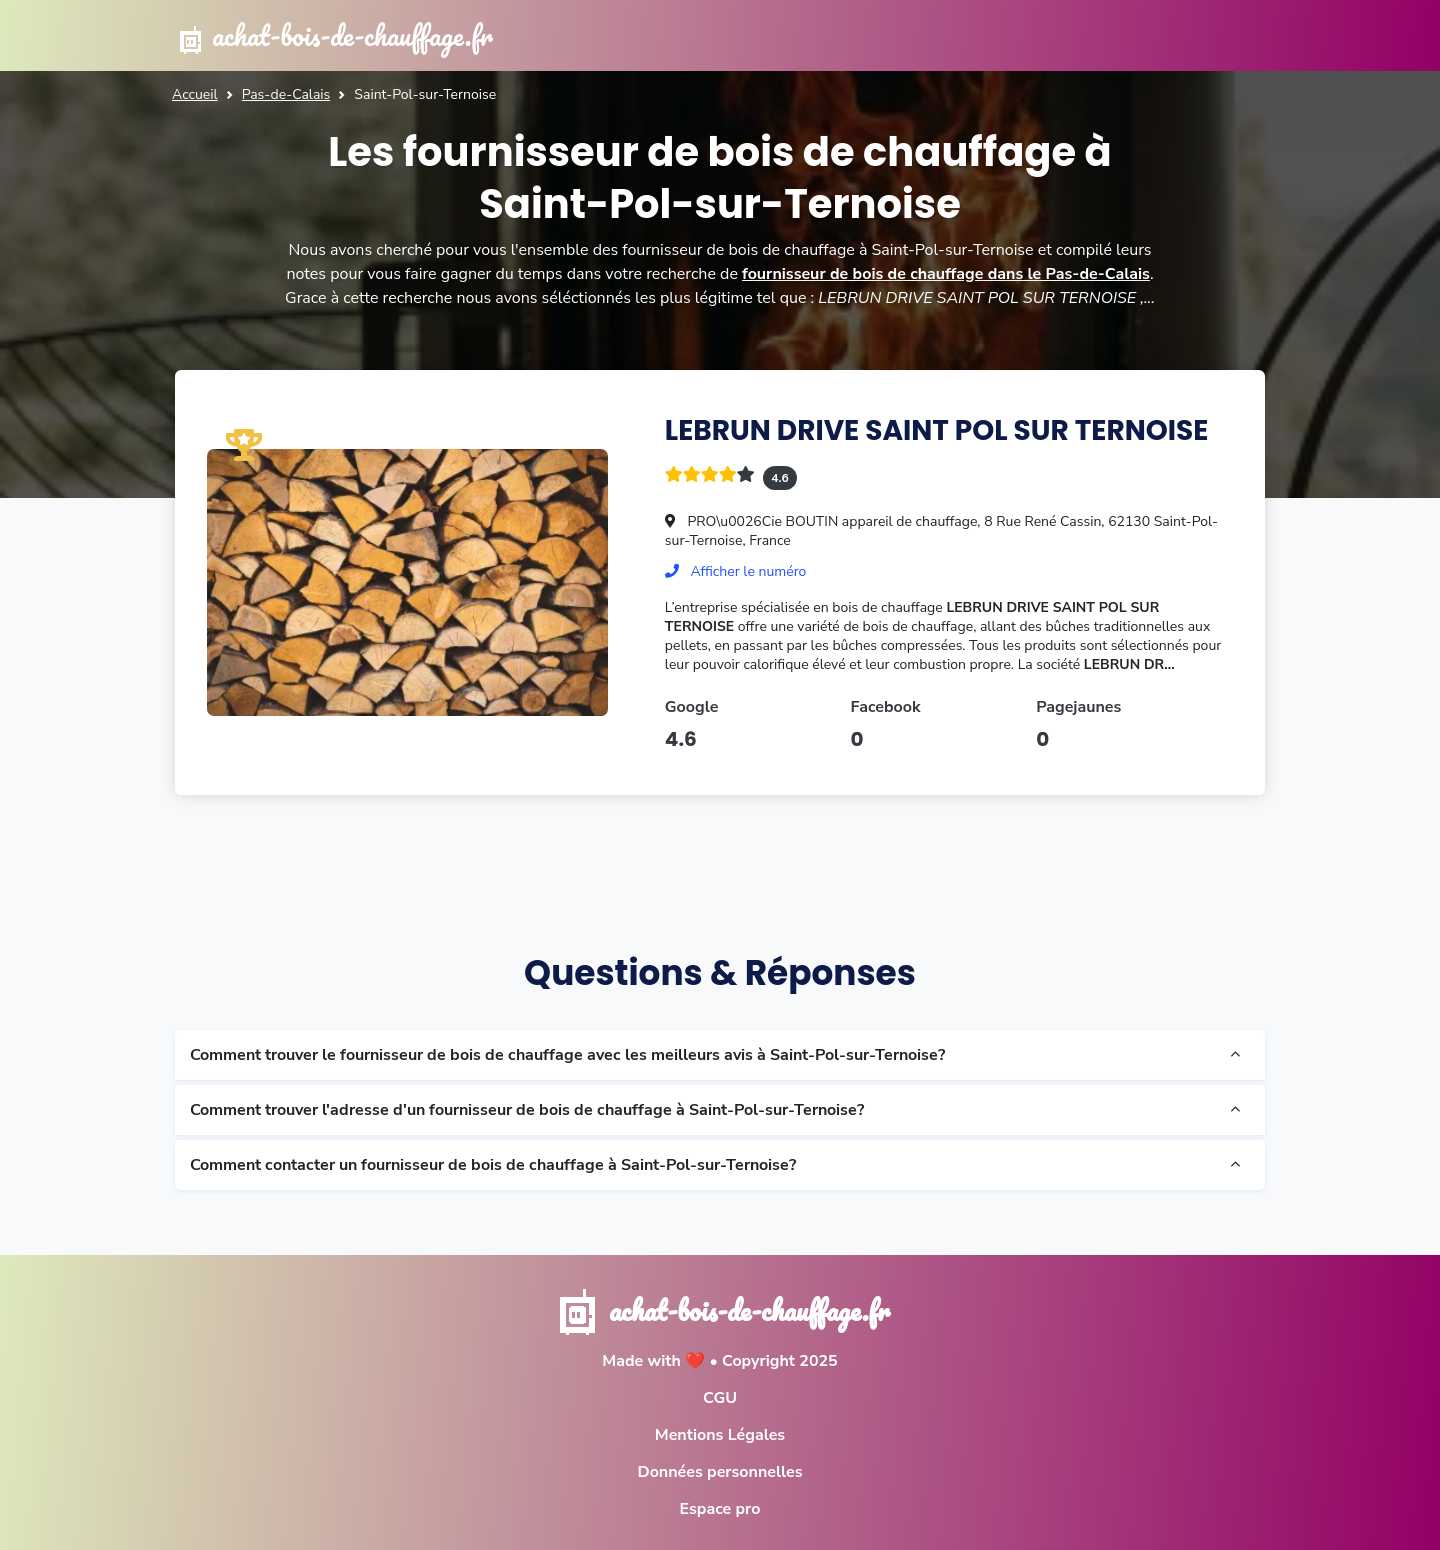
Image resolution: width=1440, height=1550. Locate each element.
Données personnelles (719, 1472)
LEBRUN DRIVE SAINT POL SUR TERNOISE (937, 430)
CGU (720, 1398)
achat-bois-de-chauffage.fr (334, 35)
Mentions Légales (720, 1435)
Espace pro (720, 1509)
